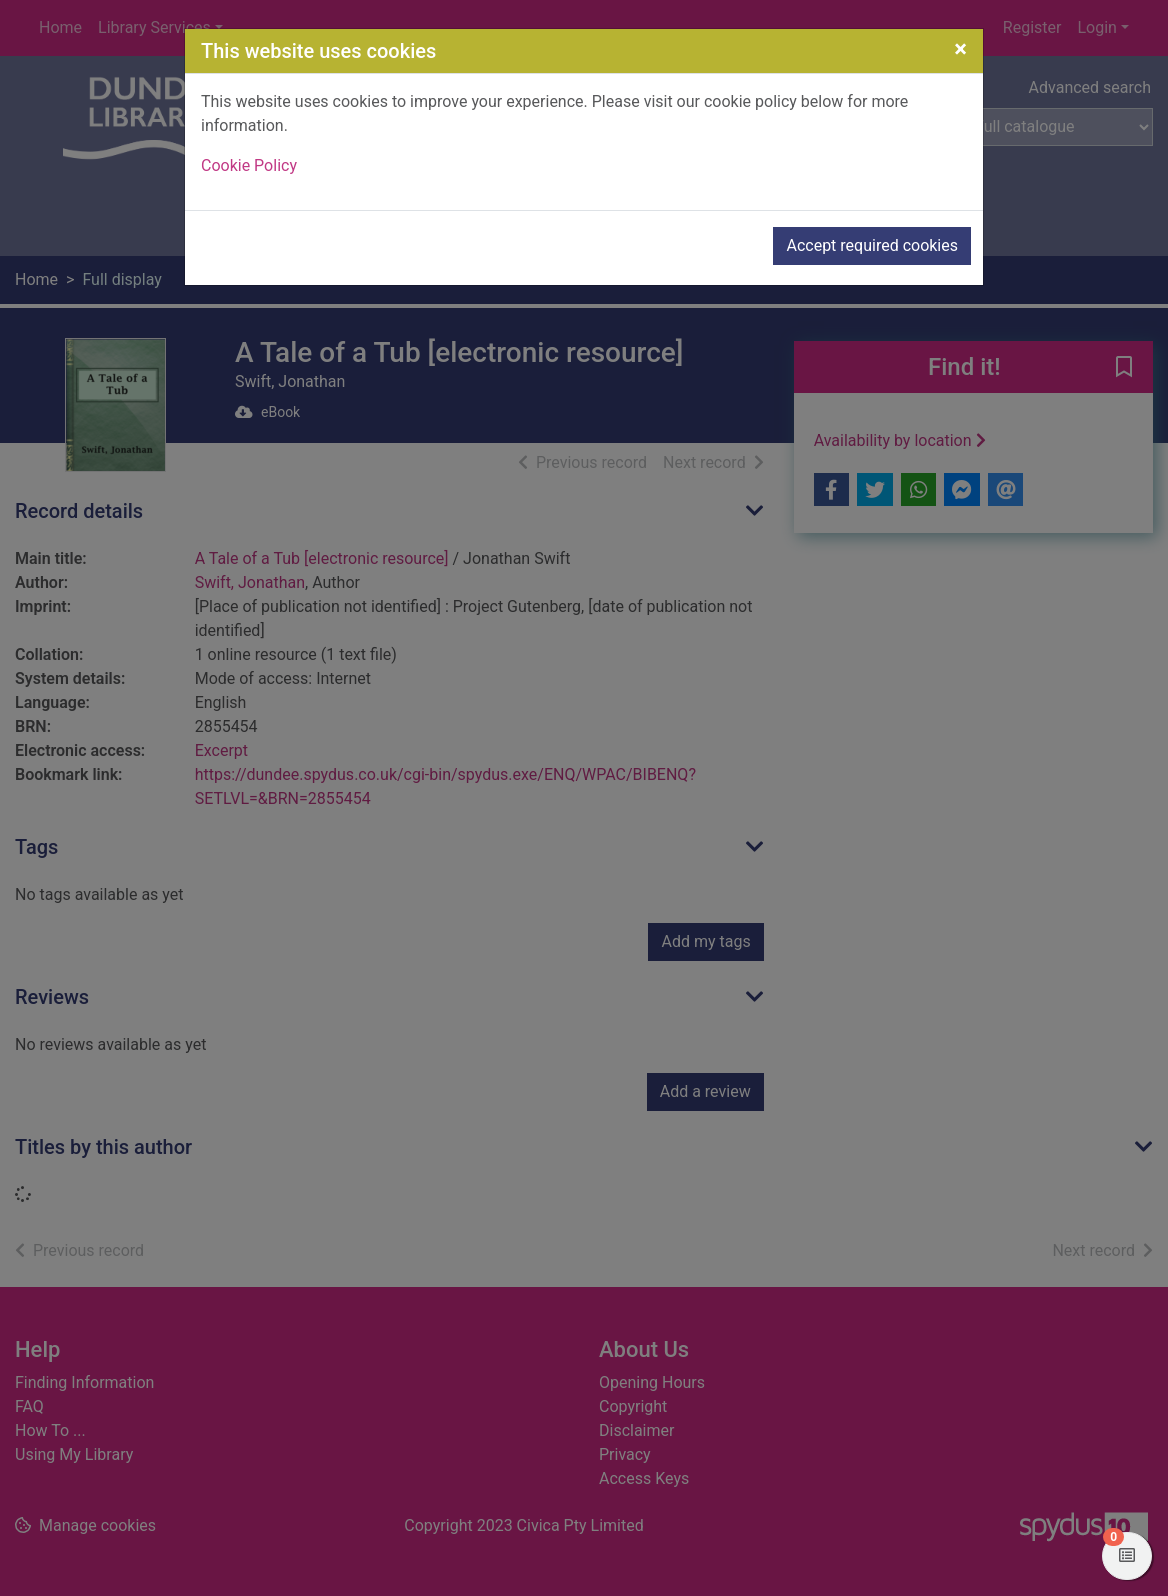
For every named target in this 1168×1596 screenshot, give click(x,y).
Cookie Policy (249, 165)
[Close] (960, 49)
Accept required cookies (872, 245)
